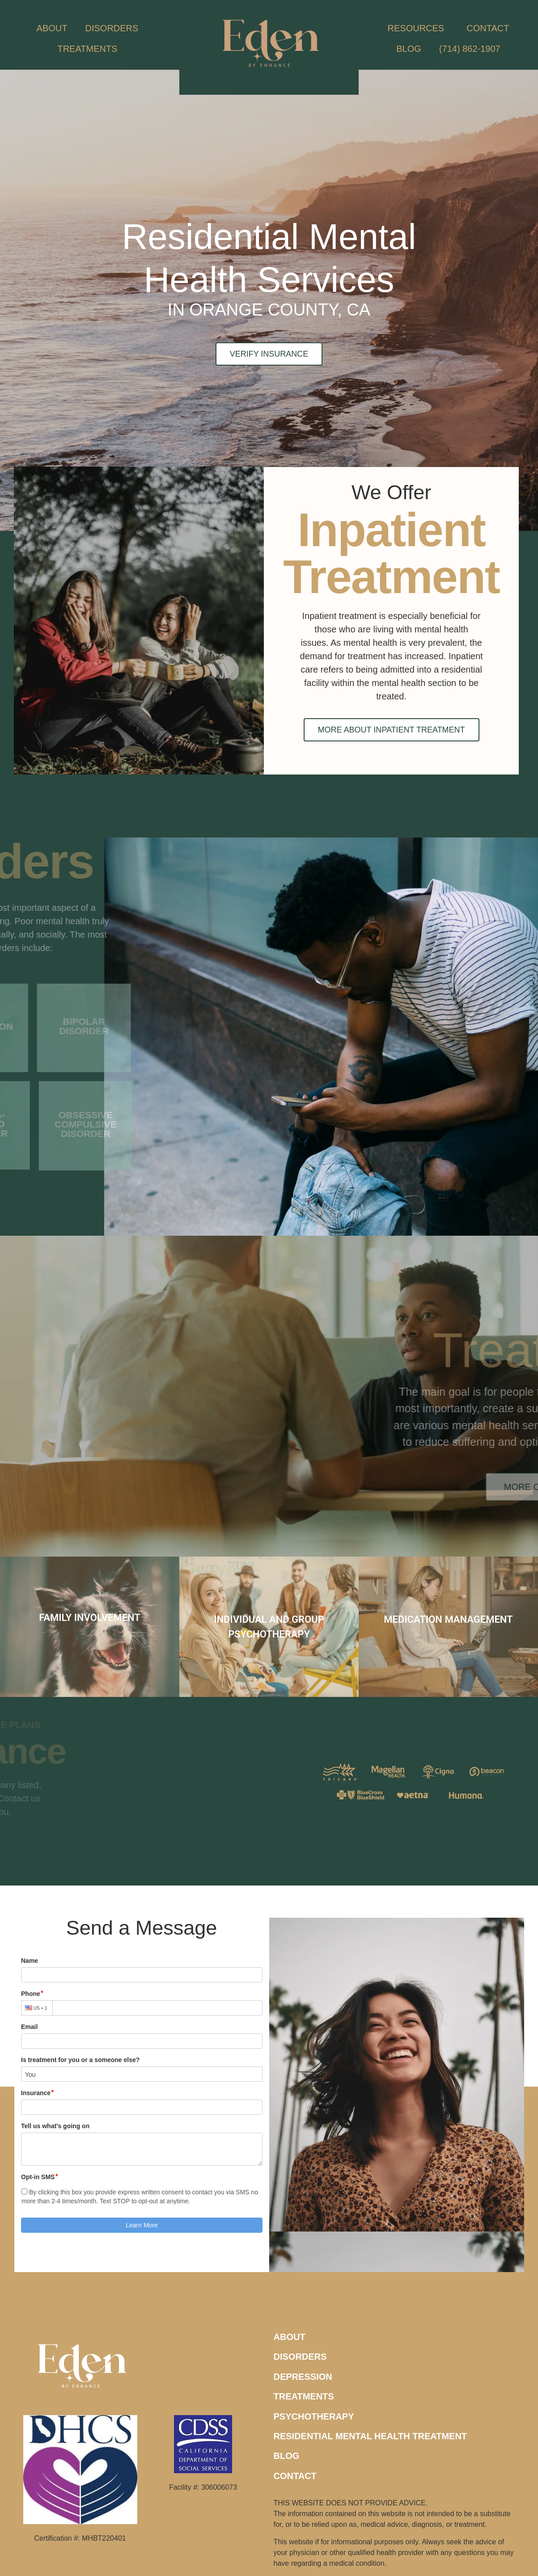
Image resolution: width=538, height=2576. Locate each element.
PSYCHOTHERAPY (314, 2416)
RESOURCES (418, 28)
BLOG (408, 49)
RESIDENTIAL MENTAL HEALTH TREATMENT (370, 2436)
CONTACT (487, 28)
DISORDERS (114, 28)
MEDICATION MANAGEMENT (448, 1619)
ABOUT (52, 28)
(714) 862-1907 (469, 49)
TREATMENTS (89, 49)
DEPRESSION (303, 2377)
